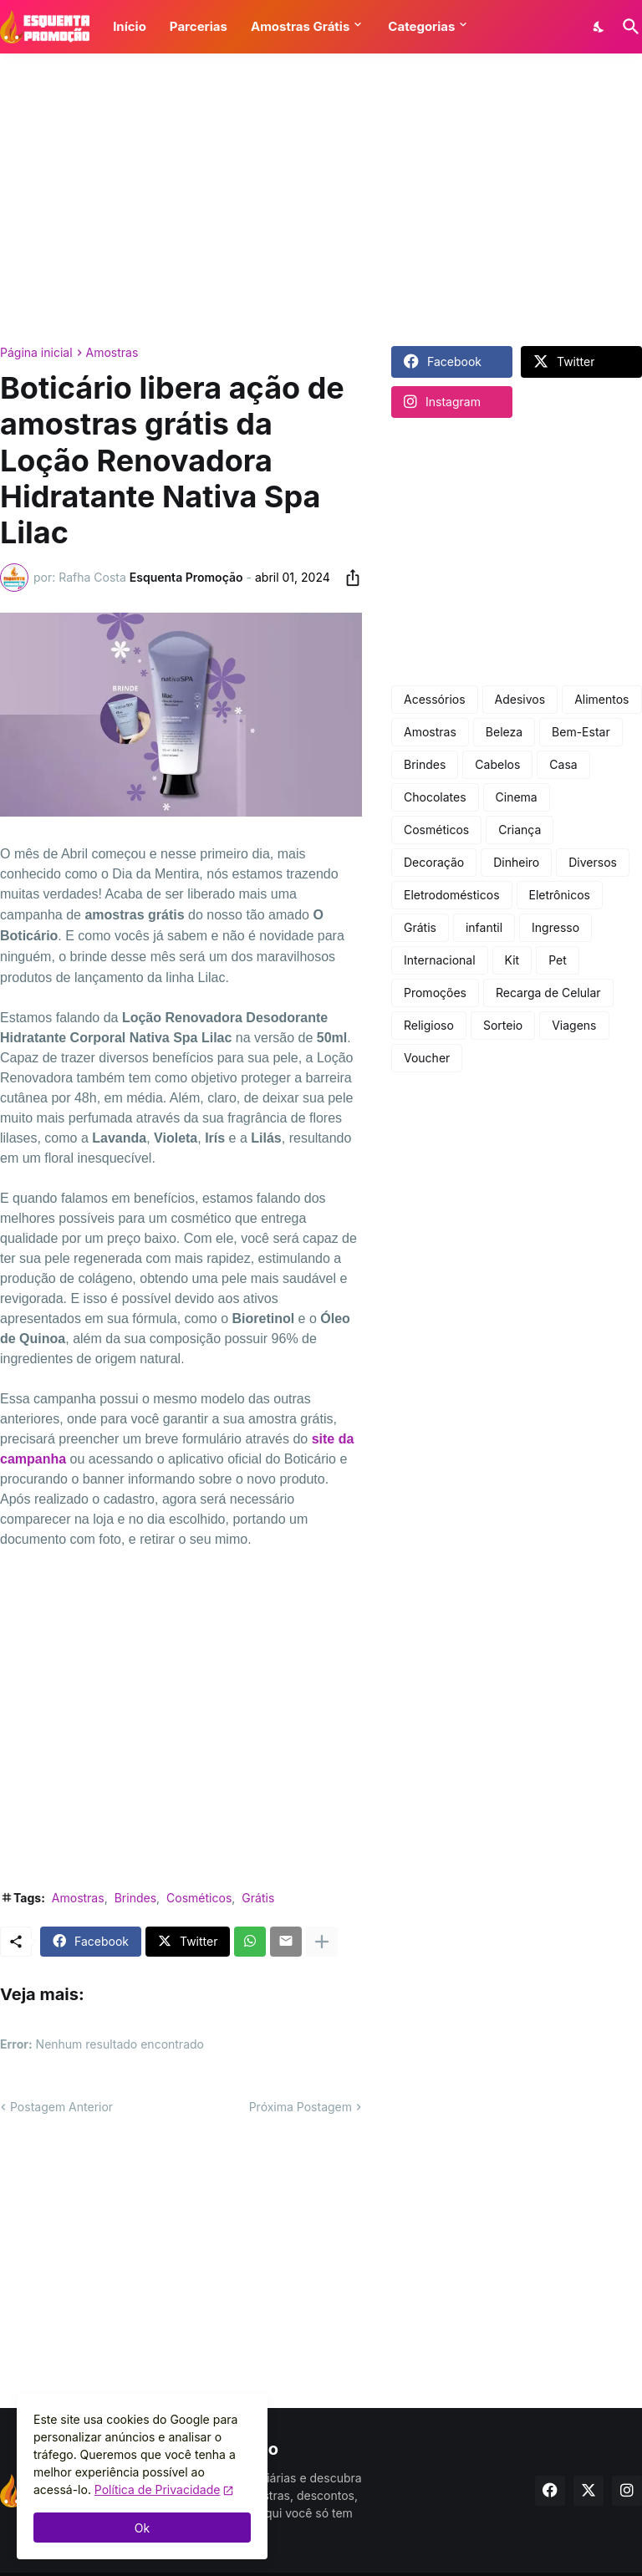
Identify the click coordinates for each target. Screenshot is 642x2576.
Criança (519, 829)
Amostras (112, 353)
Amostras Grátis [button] (300, 26)
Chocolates (435, 797)
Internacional (440, 960)
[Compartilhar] (348, 577)
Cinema (517, 797)
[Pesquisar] (628, 27)
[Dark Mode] (599, 27)
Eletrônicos (559, 895)
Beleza (504, 732)
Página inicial (36, 353)
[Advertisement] (321, 200)
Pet (557, 960)
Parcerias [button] (198, 26)
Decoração (434, 862)
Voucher (427, 1058)
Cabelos (497, 764)
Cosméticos (199, 1898)
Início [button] (129, 26)
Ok (142, 2528)
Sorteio (502, 1025)
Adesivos (520, 699)
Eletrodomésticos (452, 895)
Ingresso (555, 927)
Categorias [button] (421, 26)
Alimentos (601, 699)
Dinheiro (516, 862)
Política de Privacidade (157, 2489)
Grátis (258, 1898)
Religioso (429, 1025)
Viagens (574, 1025)
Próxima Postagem (300, 2107)
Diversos (592, 862)
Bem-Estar (581, 732)
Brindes (135, 1898)
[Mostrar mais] (322, 1942)
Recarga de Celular (548, 992)
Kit (512, 960)
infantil (484, 927)
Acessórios (435, 699)
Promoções (435, 992)
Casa (563, 764)
